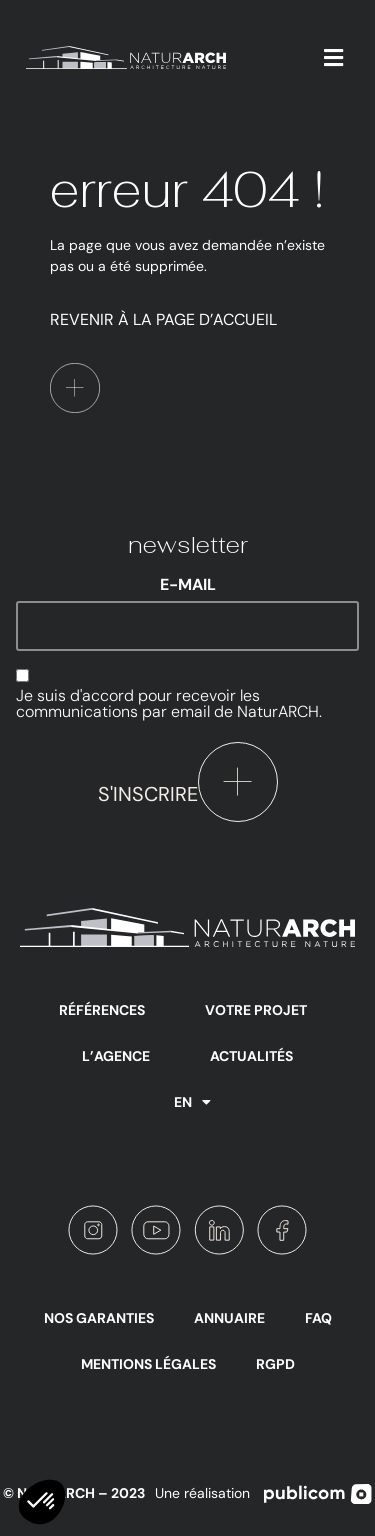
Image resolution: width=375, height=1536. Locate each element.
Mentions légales (148, 1364)
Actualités (251, 1056)
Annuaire (229, 1318)
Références (102, 1010)
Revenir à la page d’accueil (163, 319)
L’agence (116, 1056)
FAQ (318, 1318)
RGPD (275, 1364)
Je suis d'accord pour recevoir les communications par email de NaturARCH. (169, 704)
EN (192, 1102)
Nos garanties (99, 1318)
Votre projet (256, 1010)
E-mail (188, 585)
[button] (334, 57)
